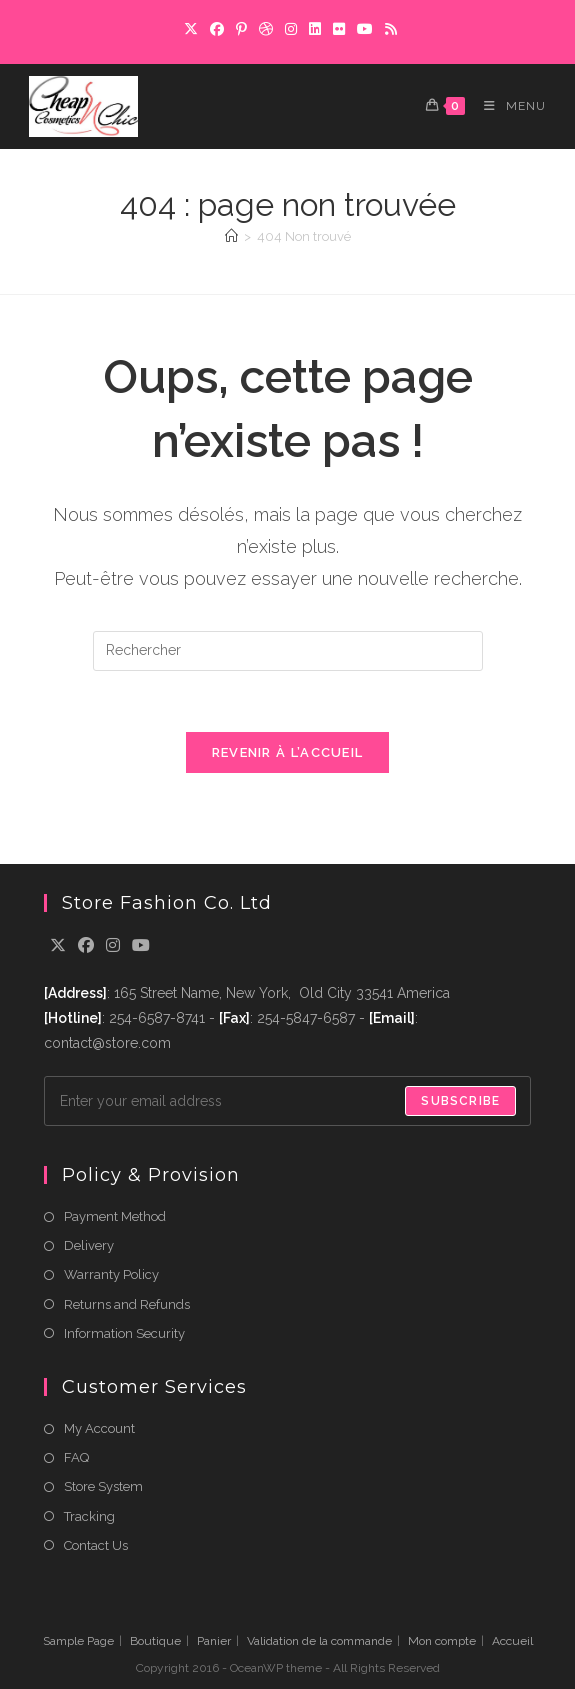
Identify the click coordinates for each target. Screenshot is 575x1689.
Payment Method (115, 1216)
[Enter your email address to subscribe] (288, 1101)
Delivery (89, 1245)
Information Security (124, 1333)
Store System (103, 1486)
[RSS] (388, 29)
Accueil (512, 1641)
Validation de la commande (319, 1641)
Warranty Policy (111, 1274)
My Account (99, 1428)
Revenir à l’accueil (288, 752)
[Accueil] (231, 236)
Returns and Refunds (127, 1304)
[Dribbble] (266, 29)
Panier (214, 1641)
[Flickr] (339, 29)
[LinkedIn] (315, 29)
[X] (191, 29)
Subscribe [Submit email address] (460, 1101)
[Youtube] (141, 946)
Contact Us (96, 1545)
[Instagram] (291, 29)
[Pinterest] (241, 29)
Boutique (155, 1641)
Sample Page (78, 1641)
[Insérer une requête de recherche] (288, 651)
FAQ (76, 1457)
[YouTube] (365, 29)
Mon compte (442, 1641)
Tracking (89, 1516)
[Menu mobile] (507, 106)
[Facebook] (217, 29)
